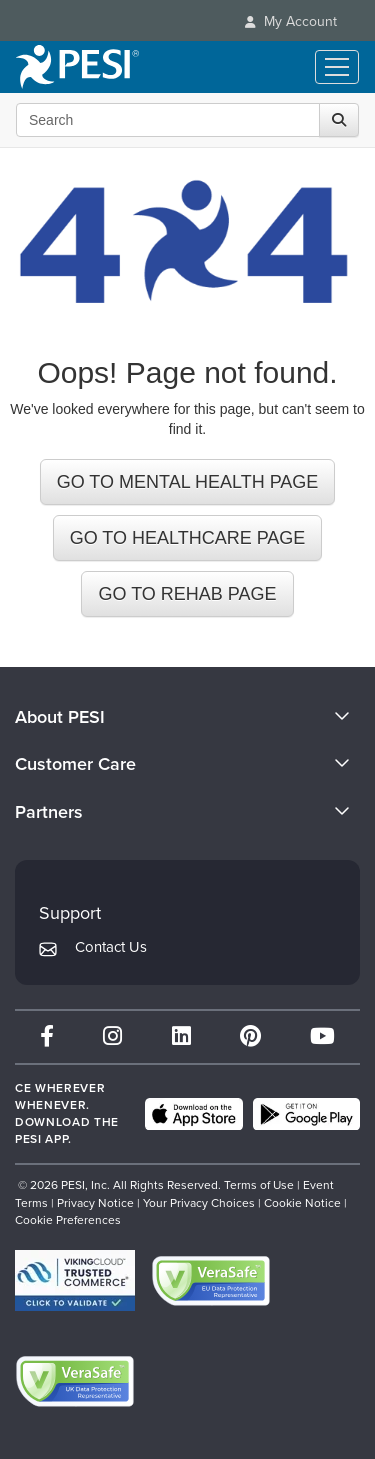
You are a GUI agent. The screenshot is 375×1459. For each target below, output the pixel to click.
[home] (77, 67)
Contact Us (111, 947)
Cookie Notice (302, 1203)
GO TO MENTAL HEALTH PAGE (188, 482)
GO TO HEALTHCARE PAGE (188, 538)
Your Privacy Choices (199, 1203)
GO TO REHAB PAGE (187, 594)
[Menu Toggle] (337, 67)
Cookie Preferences (68, 1220)
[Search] (339, 120)
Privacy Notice (95, 1203)
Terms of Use (259, 1185)
